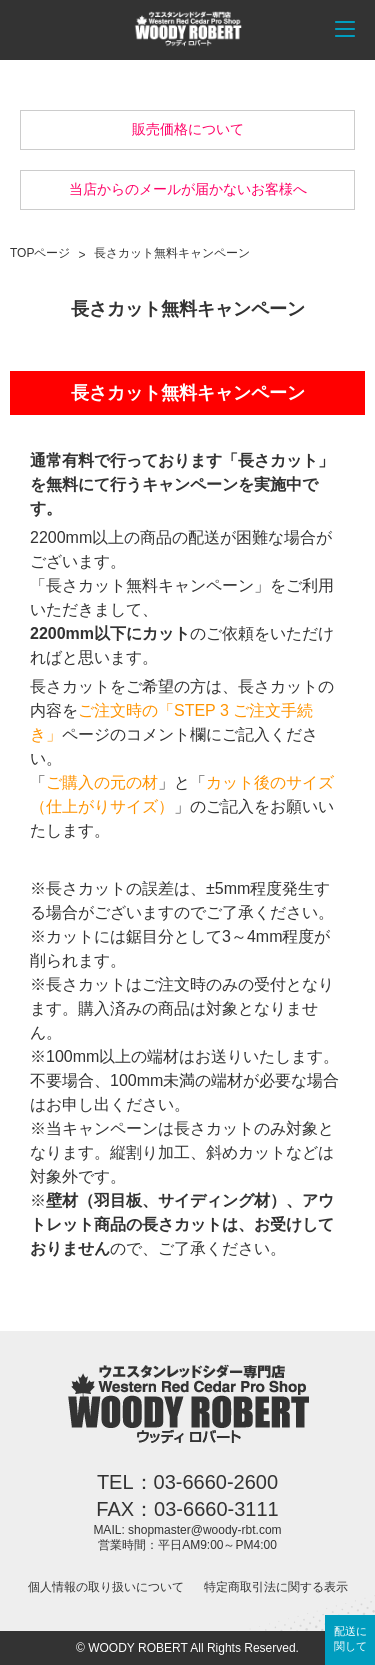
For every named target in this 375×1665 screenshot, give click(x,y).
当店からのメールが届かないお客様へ (188, 189)
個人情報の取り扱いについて (106, 1587)
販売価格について (188, 129)
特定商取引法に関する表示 (276, 1587)
